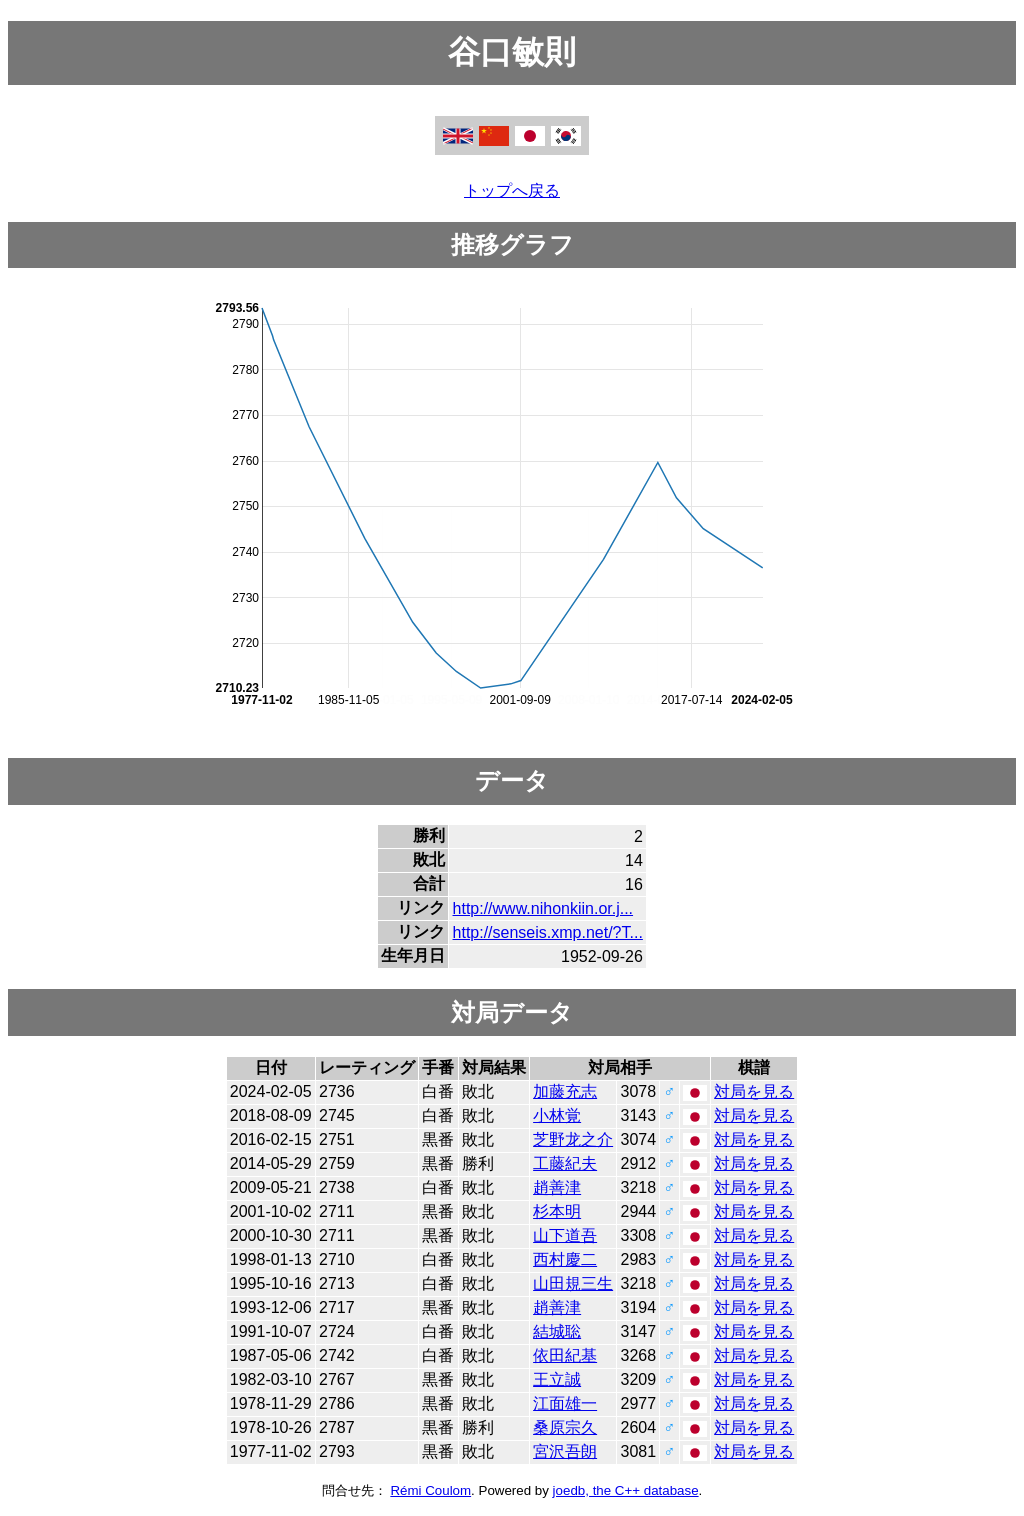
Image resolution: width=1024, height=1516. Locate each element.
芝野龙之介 (573, 1139)
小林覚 (557, 1115)
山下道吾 (565, 1235)
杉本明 (557, 1211)
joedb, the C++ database (626, 1490)
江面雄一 (565, 1403)
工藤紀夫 (565, 1163)
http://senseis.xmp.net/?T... (548, 932)
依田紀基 (565, 1355)
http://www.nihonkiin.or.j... (543, 908)
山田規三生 (573, 1283)
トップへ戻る (512, 190)
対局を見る (754, 1091)
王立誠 (557, 1379)
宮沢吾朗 (565, 1451)
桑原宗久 (565, 1427)
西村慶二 (565, 1259)
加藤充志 (565, 1091)
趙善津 (557, 1187)
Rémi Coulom (430, 1490)
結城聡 (557, 1331)
